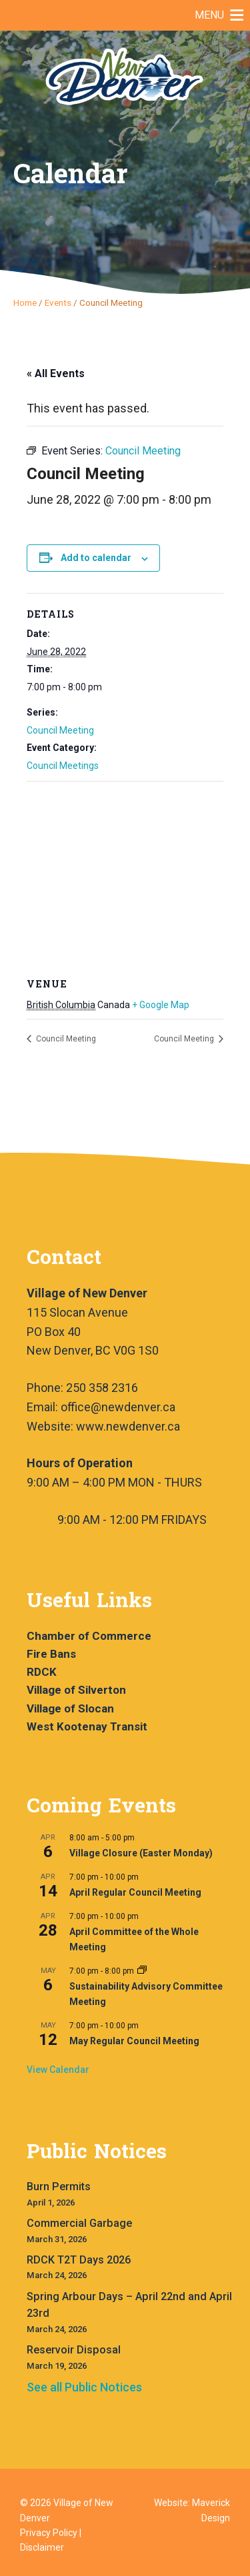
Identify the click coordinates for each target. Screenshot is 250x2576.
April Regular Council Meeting (135, 1892)
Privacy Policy (48, 2532)
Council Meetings (63, 765)
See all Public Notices (84, 2387)
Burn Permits (59, 2186)
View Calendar (58, 2069)
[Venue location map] (125, 878)
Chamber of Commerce (89, 1635)
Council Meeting (60, 730)
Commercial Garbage (79, 2223)
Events (58, 302)
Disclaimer (42, 2547)
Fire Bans (51, 1653)
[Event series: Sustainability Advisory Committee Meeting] (142, 1971)
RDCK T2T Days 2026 (79, 2260)
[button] (209, 15)
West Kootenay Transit (87, 1726)
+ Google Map (160, 1004)
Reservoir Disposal (74, 2349)
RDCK (42, 1671)
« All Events (56, 373)
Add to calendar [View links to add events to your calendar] (96, 557)
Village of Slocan (70, 1708)
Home (25, 302)
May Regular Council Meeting (134, 2041)
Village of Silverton (76, 1689)
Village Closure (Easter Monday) (141, 1853)
